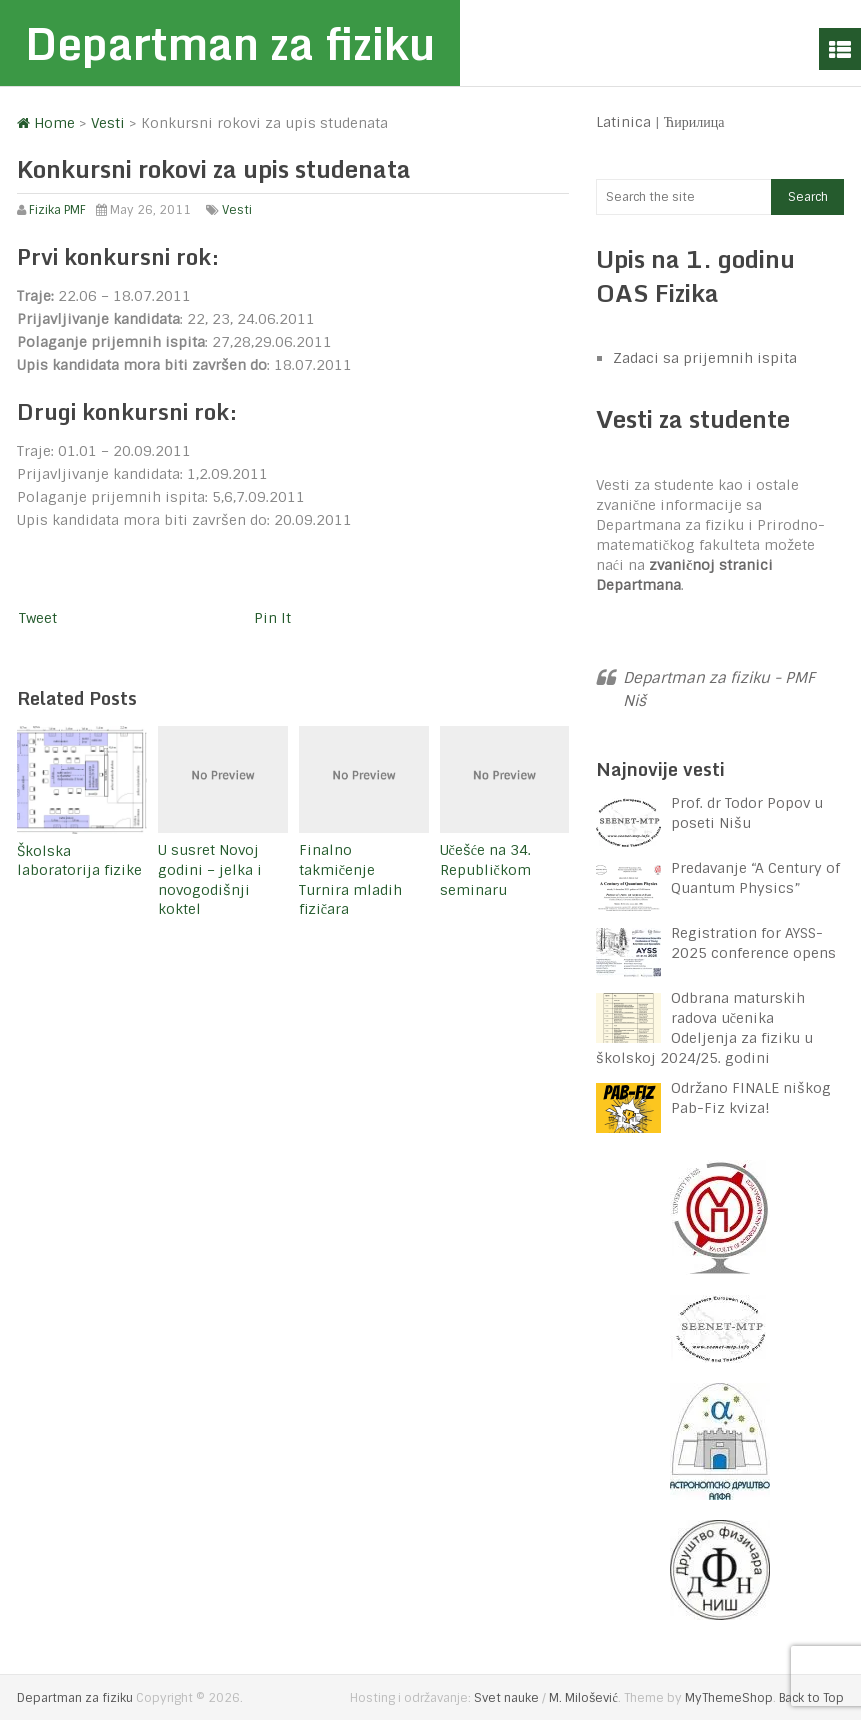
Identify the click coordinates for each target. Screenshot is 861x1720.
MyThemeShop (729, 1698)
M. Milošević (583, 1698)
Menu (840, 49)
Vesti (237, 210)
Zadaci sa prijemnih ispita (705, 358)
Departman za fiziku (230, 43)
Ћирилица (694, 122)
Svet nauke (506, 1698)
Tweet (38, 618)
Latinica (623, 122)
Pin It (272, 618)
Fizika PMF (57, 210)
